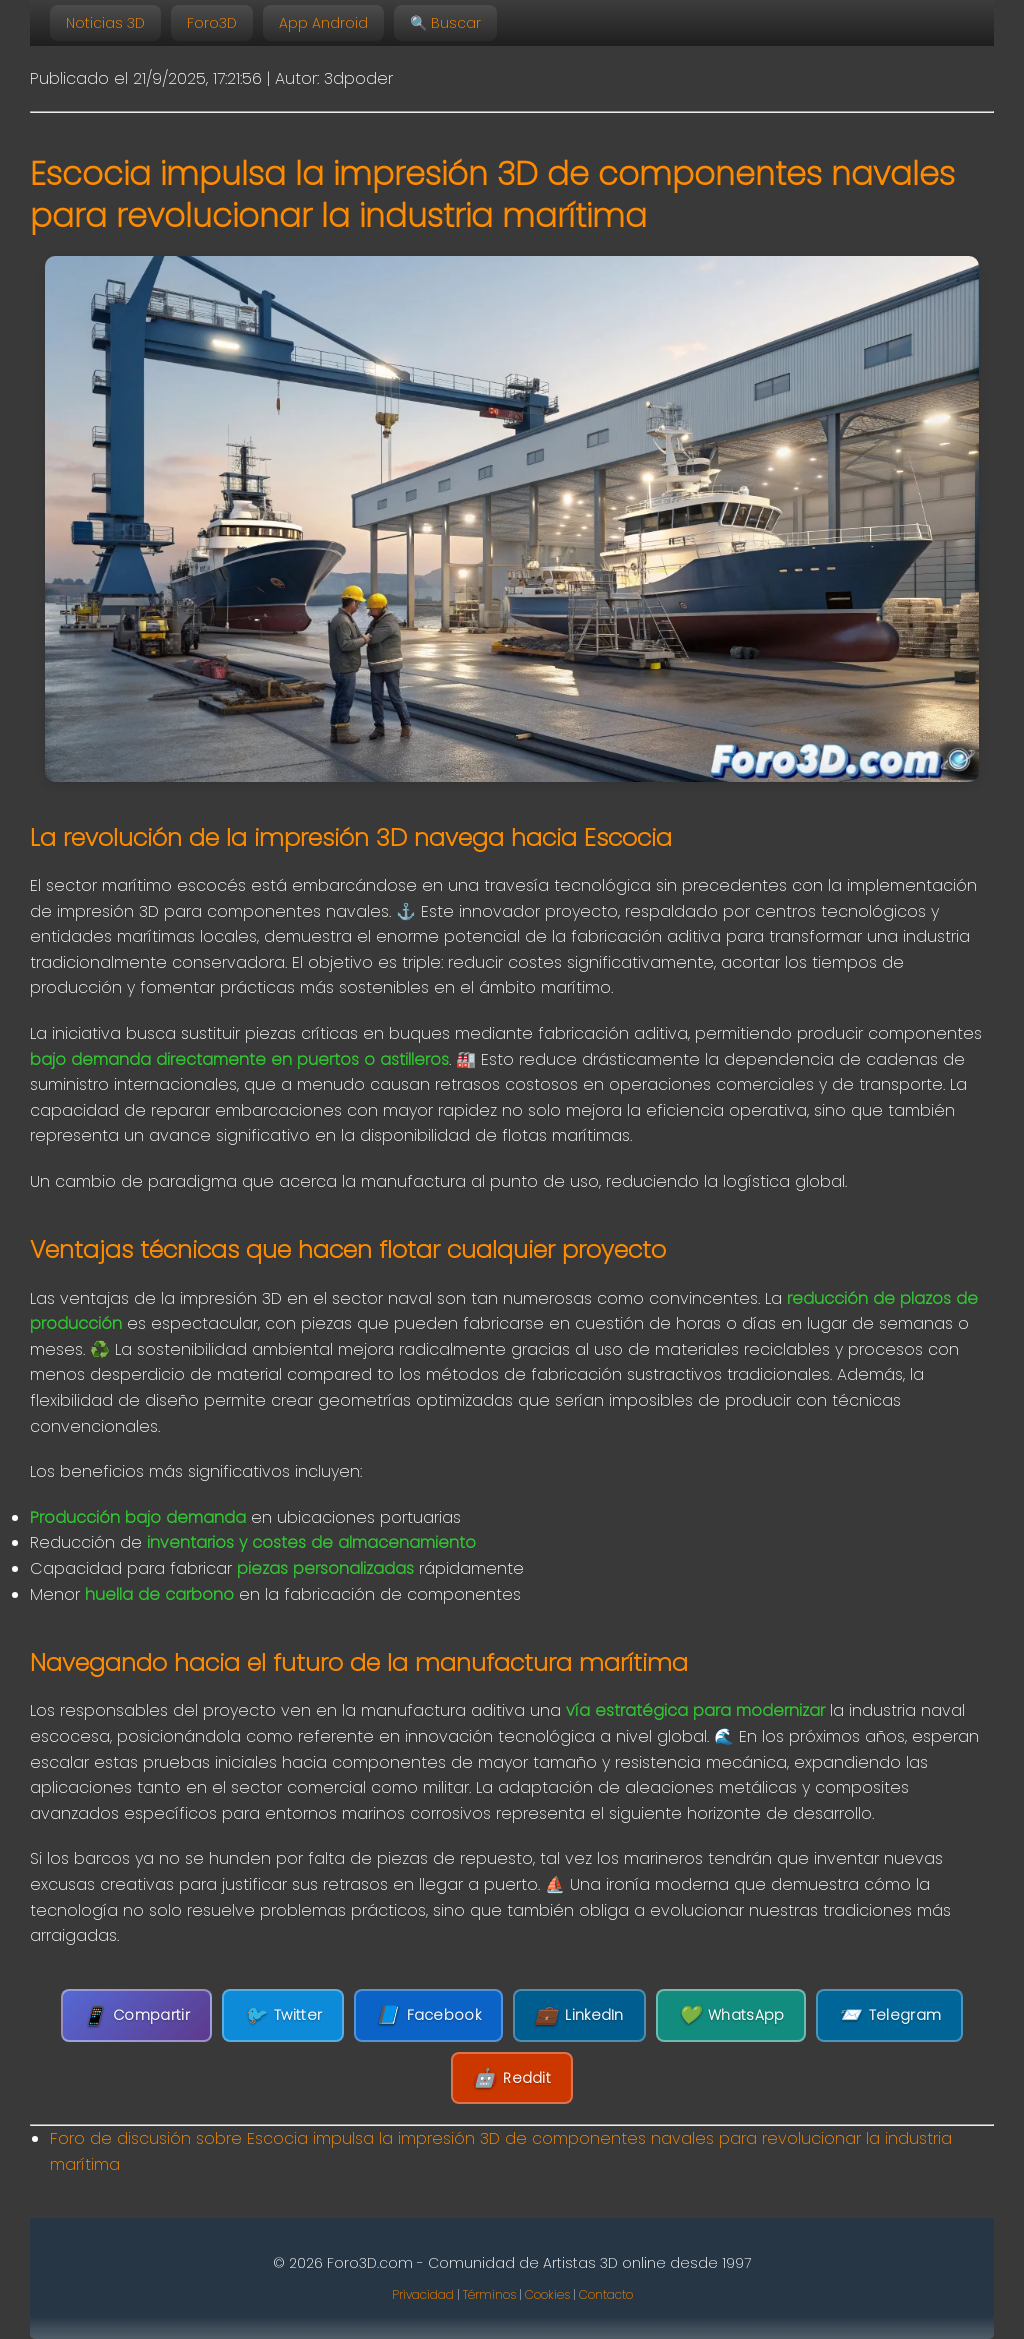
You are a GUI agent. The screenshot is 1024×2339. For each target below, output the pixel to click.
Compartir (136, 2015)
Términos (489, 2294)
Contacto (606, 2294)
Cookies (547, 2294)
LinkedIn (579, 2015)
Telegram (889, 2015)
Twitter (283, 2015)
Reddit (512, 2078)
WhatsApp (731, 2015)
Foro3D (212, 23)
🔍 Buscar (445, 23)
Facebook (428, 2015)
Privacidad (423, 2294)
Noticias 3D (105, 23)
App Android (323, 23)
